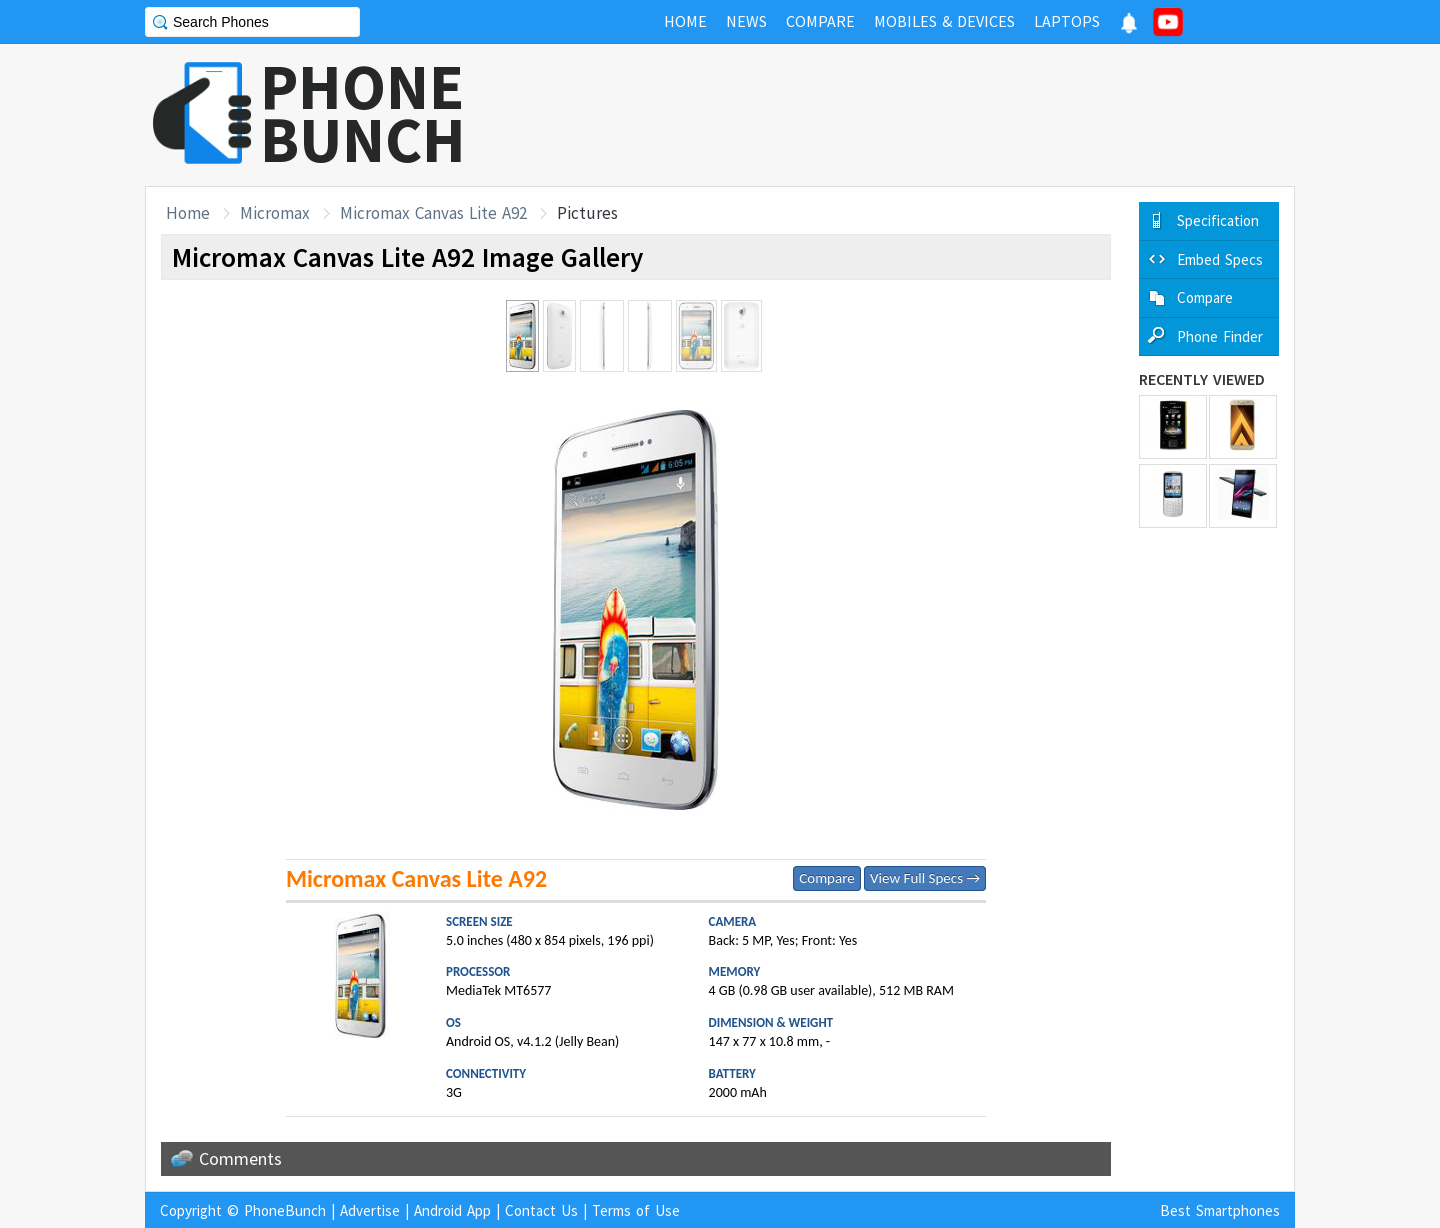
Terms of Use (636, 1210)
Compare (826, 878)
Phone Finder (1220, 336)
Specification (1218, 220)
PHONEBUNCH (363, 113)
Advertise (370, 1210)
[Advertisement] (931, 115)
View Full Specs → (925, 878)
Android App (452, 1210)
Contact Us (541, 1210)
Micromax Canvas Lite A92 (433, 213)
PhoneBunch (285, 1210)
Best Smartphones (1220, 1210)
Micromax (275, 213)
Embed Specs (1220, 259)
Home (188, 213)
